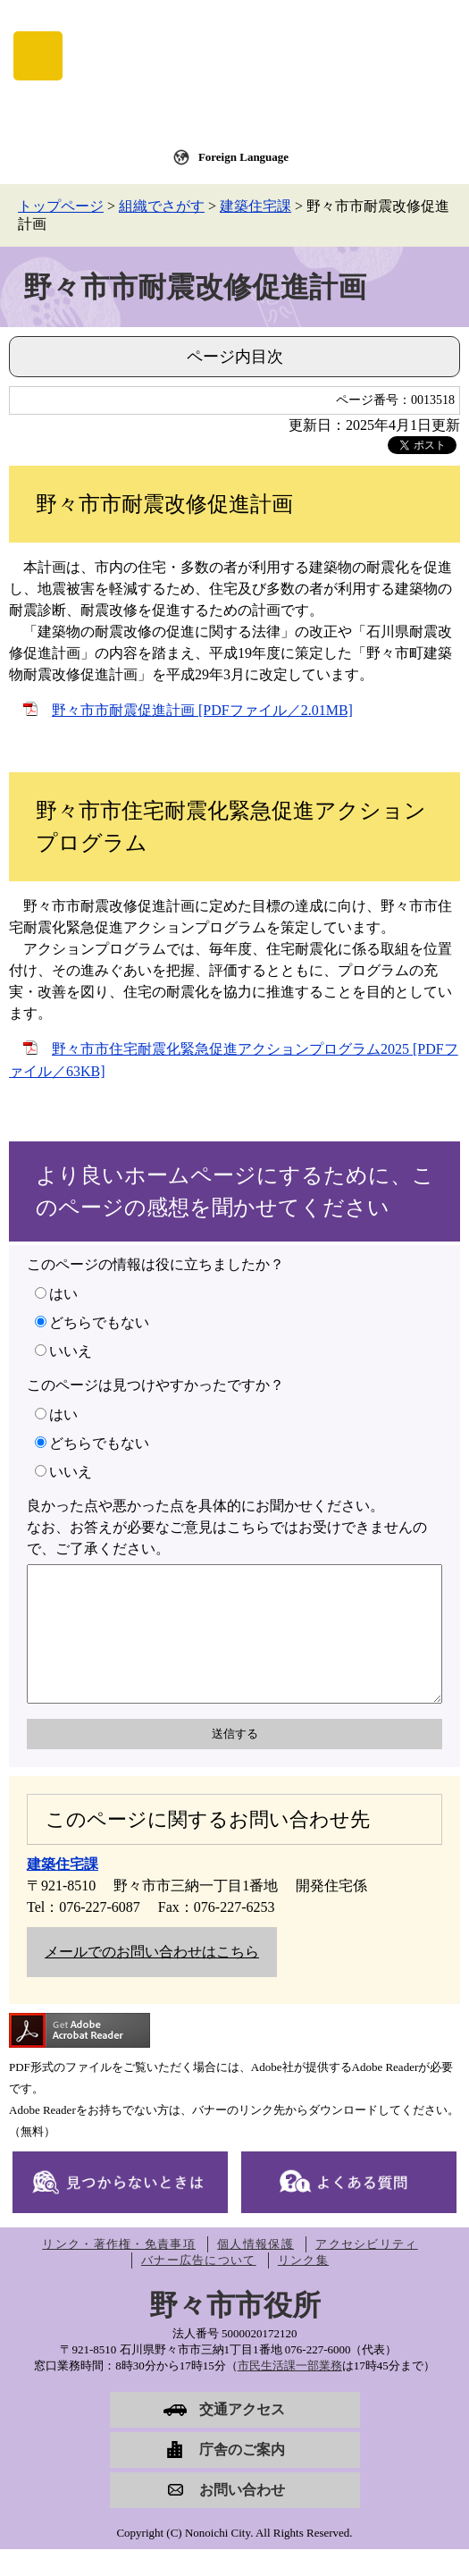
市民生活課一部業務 (290, 2392)
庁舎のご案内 (242, 2476)
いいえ (70, 1351)
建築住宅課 (255, 206)
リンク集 (303, 2287)
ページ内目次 (235, 357)
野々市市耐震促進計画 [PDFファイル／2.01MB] (202, 710)
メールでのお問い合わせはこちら (152, 1978)
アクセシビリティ (366, 2270)
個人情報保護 (255, 2270)
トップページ (61, 206)
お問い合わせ (242, 2516)
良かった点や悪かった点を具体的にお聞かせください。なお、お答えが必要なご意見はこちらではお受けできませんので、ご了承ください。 (227, 1527)
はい (63, 1293)
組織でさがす (162, 206)
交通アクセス (242, 2436)
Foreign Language (243, 157)
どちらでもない (99, 1322)
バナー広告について (198, 2287)
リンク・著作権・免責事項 (119, 2270)
